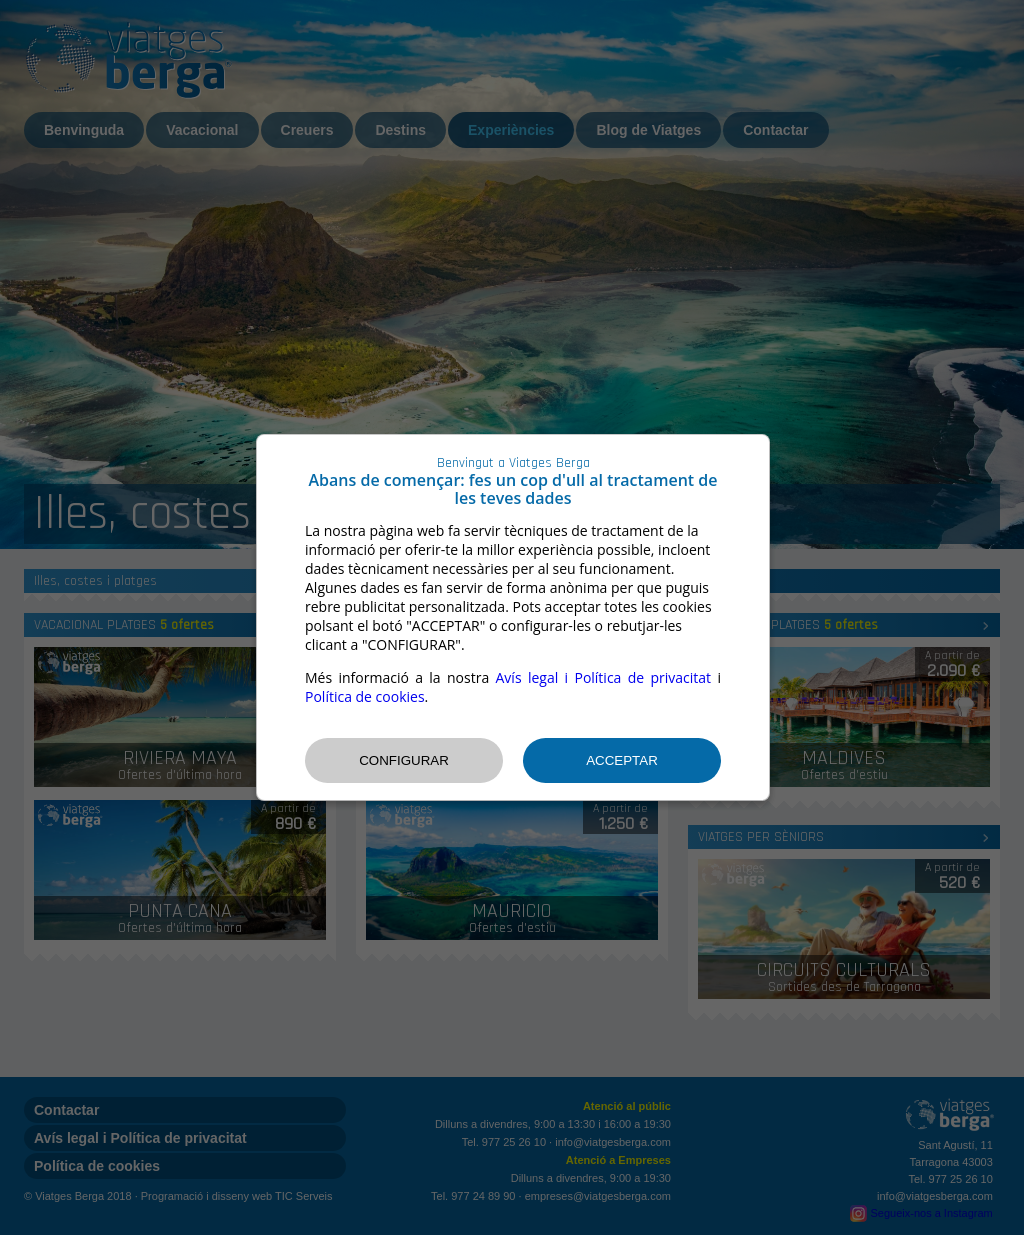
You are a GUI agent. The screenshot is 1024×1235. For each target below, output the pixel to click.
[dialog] (513, 617)
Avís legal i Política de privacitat (604, 677)
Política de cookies (365, 696)
